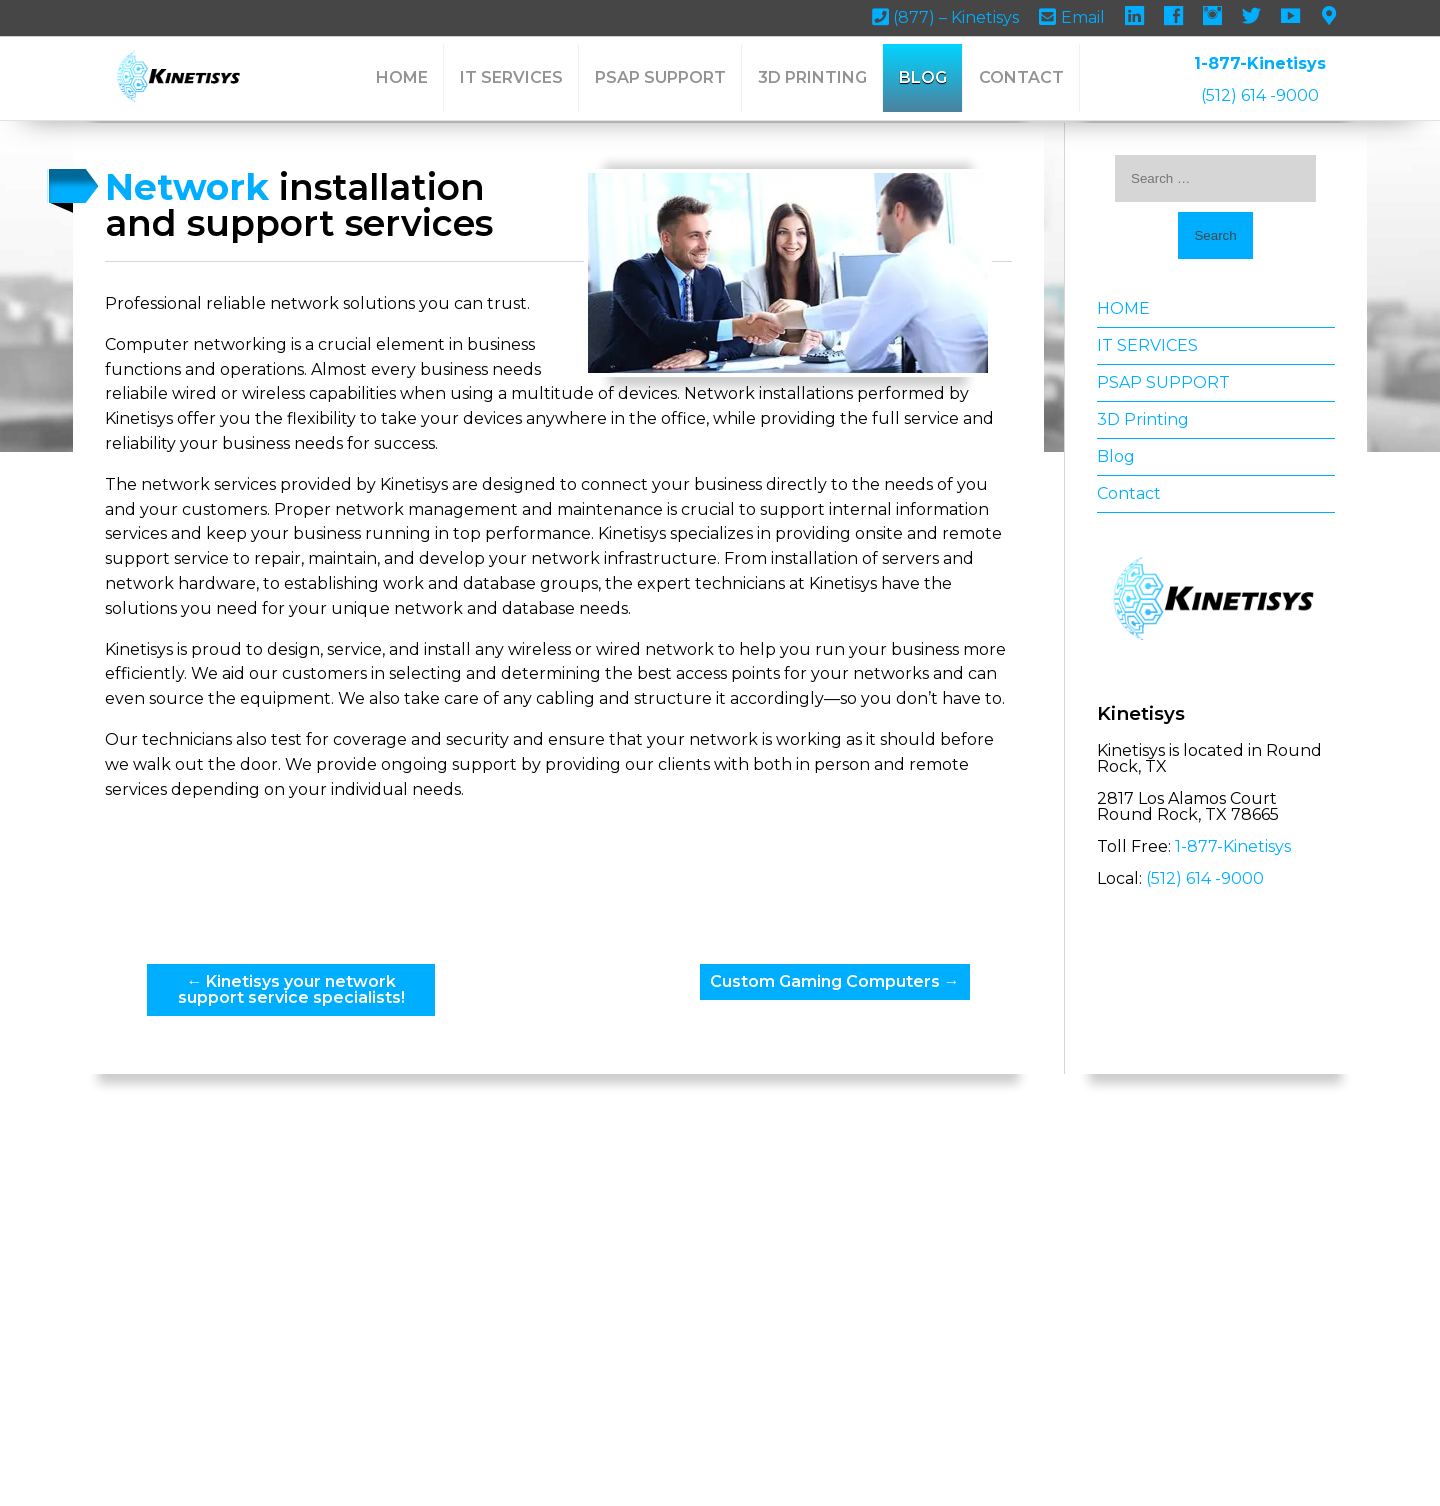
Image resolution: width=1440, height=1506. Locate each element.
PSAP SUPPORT (660, 77)
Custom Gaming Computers (821, 1029)
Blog (923, 77)
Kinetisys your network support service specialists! (318, 1037)
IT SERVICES (511, 77)
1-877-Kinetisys (1260, 63)
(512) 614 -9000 (1260, 95)
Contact (1021, 77)
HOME (402, 77)
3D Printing (812, 77)
